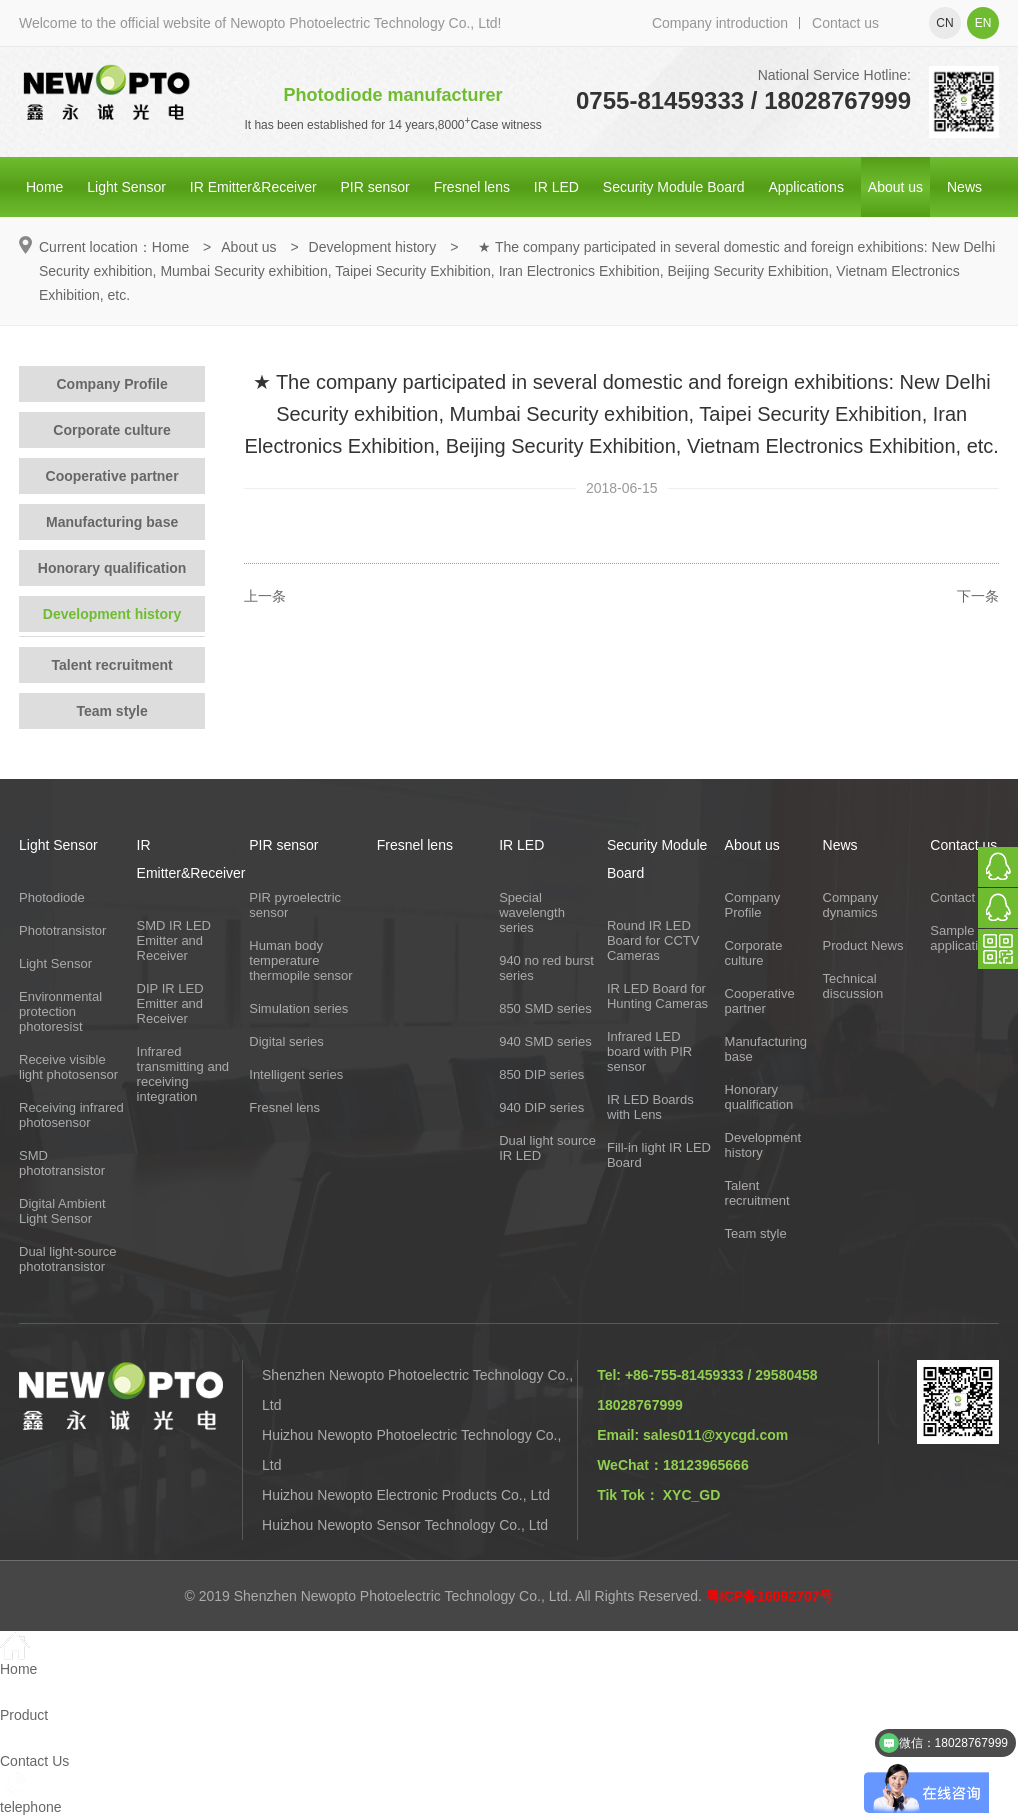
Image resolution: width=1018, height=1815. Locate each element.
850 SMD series (545, 1008)
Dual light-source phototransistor (68, 1259)
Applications (806, 187)
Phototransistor (62, 930)
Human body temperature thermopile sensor (300, 960)
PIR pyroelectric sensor (295, 905)
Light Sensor (126, 187)
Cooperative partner (112, 476)
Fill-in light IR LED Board (659, 1155)
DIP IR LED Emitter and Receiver (170, 1003)
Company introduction (720, 23)
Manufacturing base (112, 522)
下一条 (978, 596)
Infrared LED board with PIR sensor (649, 1051)
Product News (863, 945)
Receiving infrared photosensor (71, 1115)
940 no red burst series (546, 968)
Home (44, 187)
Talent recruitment (112, 665)
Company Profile (111, 384)
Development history (373, 247)
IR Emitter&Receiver (253, 187)
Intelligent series (296, 1074)
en (983, 23)
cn (944, 23)
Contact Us (962, 897)
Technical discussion (853, 986)
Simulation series (298, 1008)
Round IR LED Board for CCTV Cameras (653, 940)
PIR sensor (375, 187)
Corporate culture (111, 430)
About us (895, 187)
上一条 (265, 596)
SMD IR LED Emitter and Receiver (174, 940)
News (964, 187)
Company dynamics (851, 905)
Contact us (845, 23)
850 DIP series (541, 1074)
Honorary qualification (112, 568)
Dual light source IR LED (547, 1148)
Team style (111, 711)
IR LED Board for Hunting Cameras (657, 996)
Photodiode (52, 897)
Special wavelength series (532, 912)
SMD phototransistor (62, 1163)
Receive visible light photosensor (68, 1067)
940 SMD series (545, 1041)
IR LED (556, 187)
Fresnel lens (472, 187)
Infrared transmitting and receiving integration (183, 1074)
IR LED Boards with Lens (650, 1107)
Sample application (961, 938)
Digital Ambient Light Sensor (62, 1211)
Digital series (286, 1041)
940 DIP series (541, 1107)
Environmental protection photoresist (60, 1011)
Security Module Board (674, 187)
